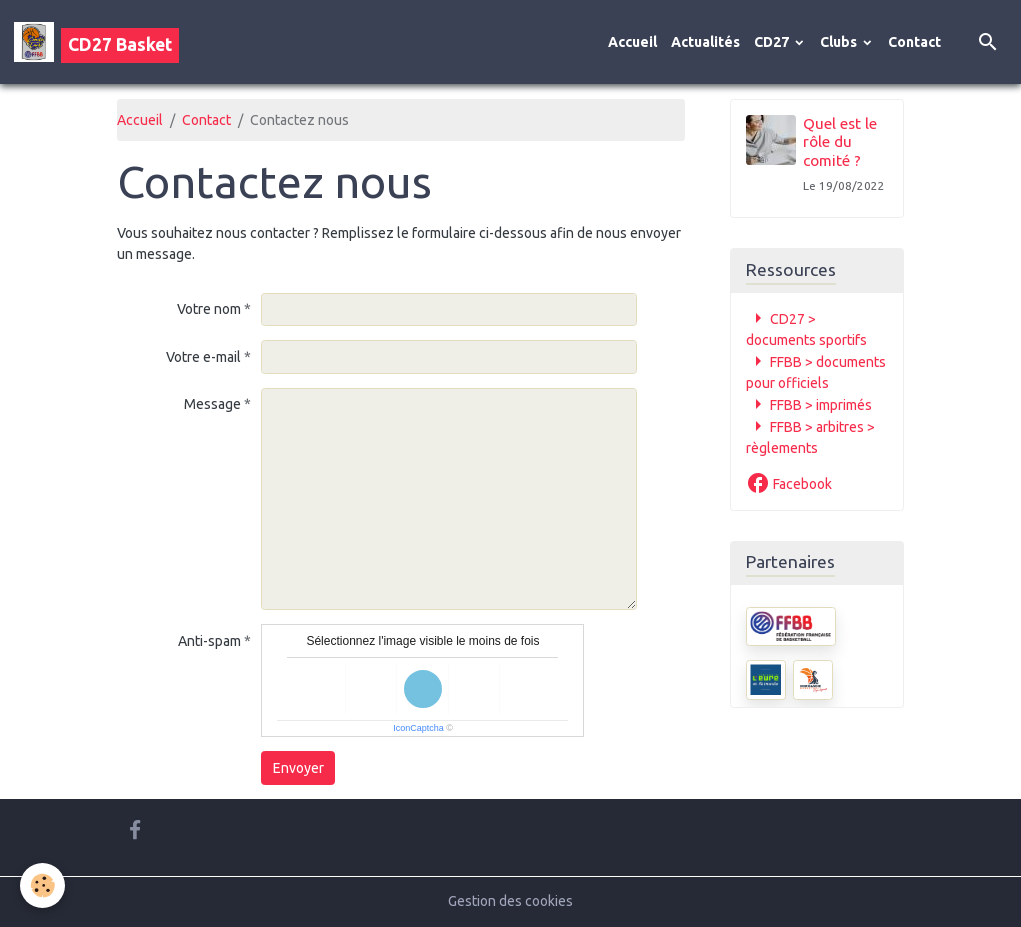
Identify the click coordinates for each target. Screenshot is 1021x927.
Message (212, 404)
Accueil (632, 42)
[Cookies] (42, 885)
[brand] (96, 42)
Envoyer (298, 768)
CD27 (773, 42)
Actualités (705, 42)
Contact (914, 42)
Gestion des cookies (510, 901)
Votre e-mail (203, 357)
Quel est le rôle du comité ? (840, 142)
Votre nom (209, 309)
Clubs (840, 42)
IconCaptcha (418, 728)
